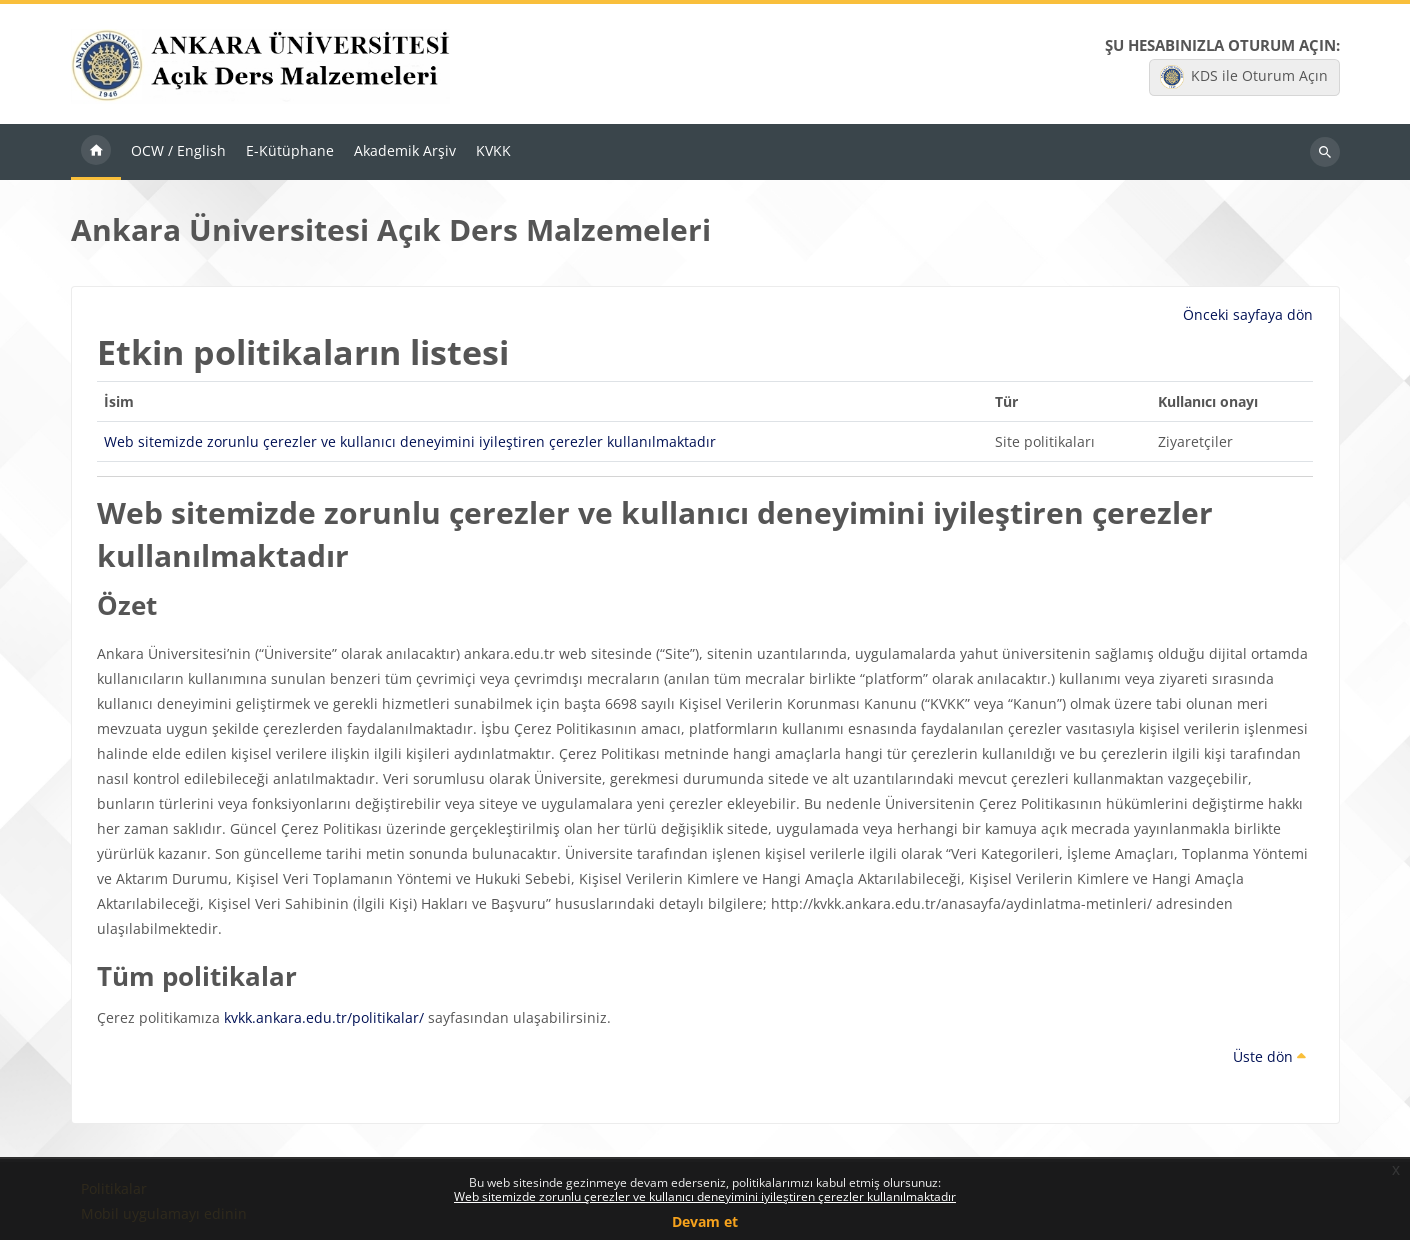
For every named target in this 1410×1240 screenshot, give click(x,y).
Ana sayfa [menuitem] (96, 152)
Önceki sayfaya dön (1248, 314)
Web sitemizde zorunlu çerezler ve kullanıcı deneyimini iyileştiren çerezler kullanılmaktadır (705, 1196)
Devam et (705, 1221)
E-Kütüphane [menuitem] (290, 150)
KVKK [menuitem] (493, 150)
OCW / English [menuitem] (178, 150)
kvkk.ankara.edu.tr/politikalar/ (324, 1017)
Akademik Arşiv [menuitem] (405, 150)
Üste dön (1269, 1056)
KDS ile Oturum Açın (1244, 77)
